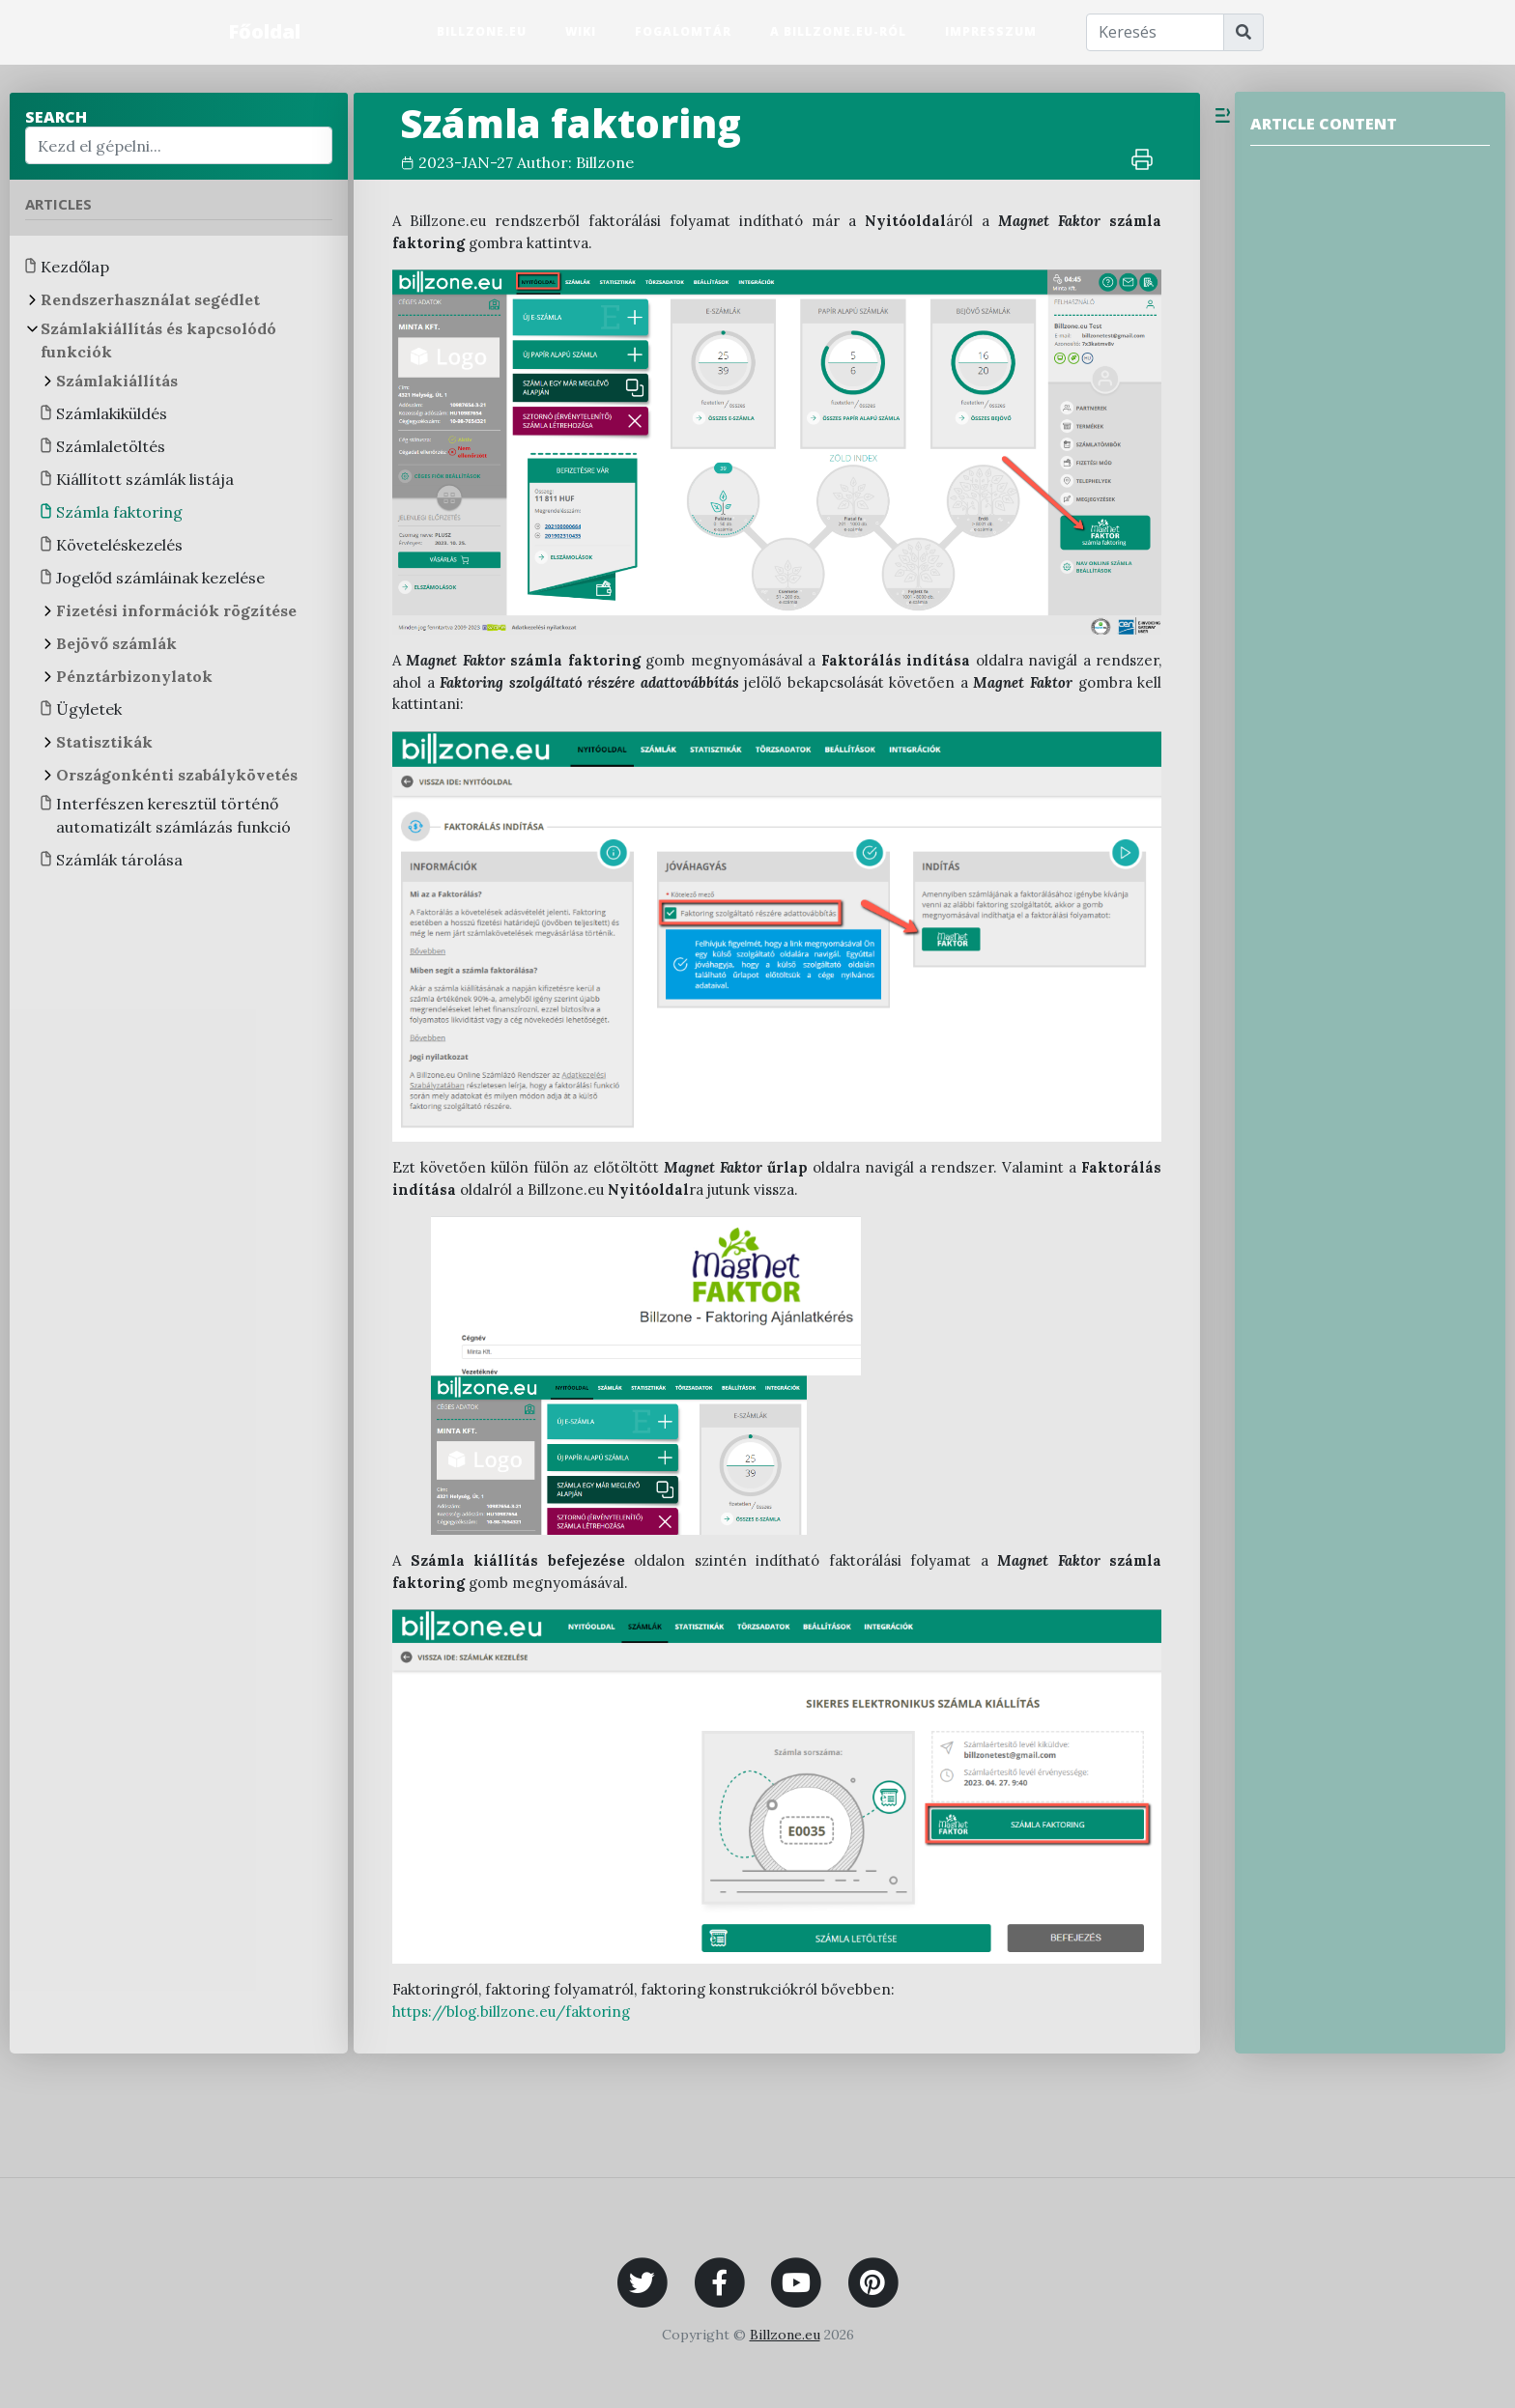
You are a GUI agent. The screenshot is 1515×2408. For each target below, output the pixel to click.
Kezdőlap (75, 266)
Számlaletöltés (110, 446)
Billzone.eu (482, 31)
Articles (58, 203)
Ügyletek (89, 709)
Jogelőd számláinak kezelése (160, 577)
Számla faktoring (119, 512)
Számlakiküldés (111, 413)
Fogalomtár (683, 31)
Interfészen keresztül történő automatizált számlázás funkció (173, 815)
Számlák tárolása (119, 859)
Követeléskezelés (119, 544)
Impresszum (991, 31)
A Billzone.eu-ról (838, 31)
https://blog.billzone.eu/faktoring (511, 2011)
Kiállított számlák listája (145, 479)
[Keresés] (1155, 32)
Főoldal (264, 31)
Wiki (580, 31)
